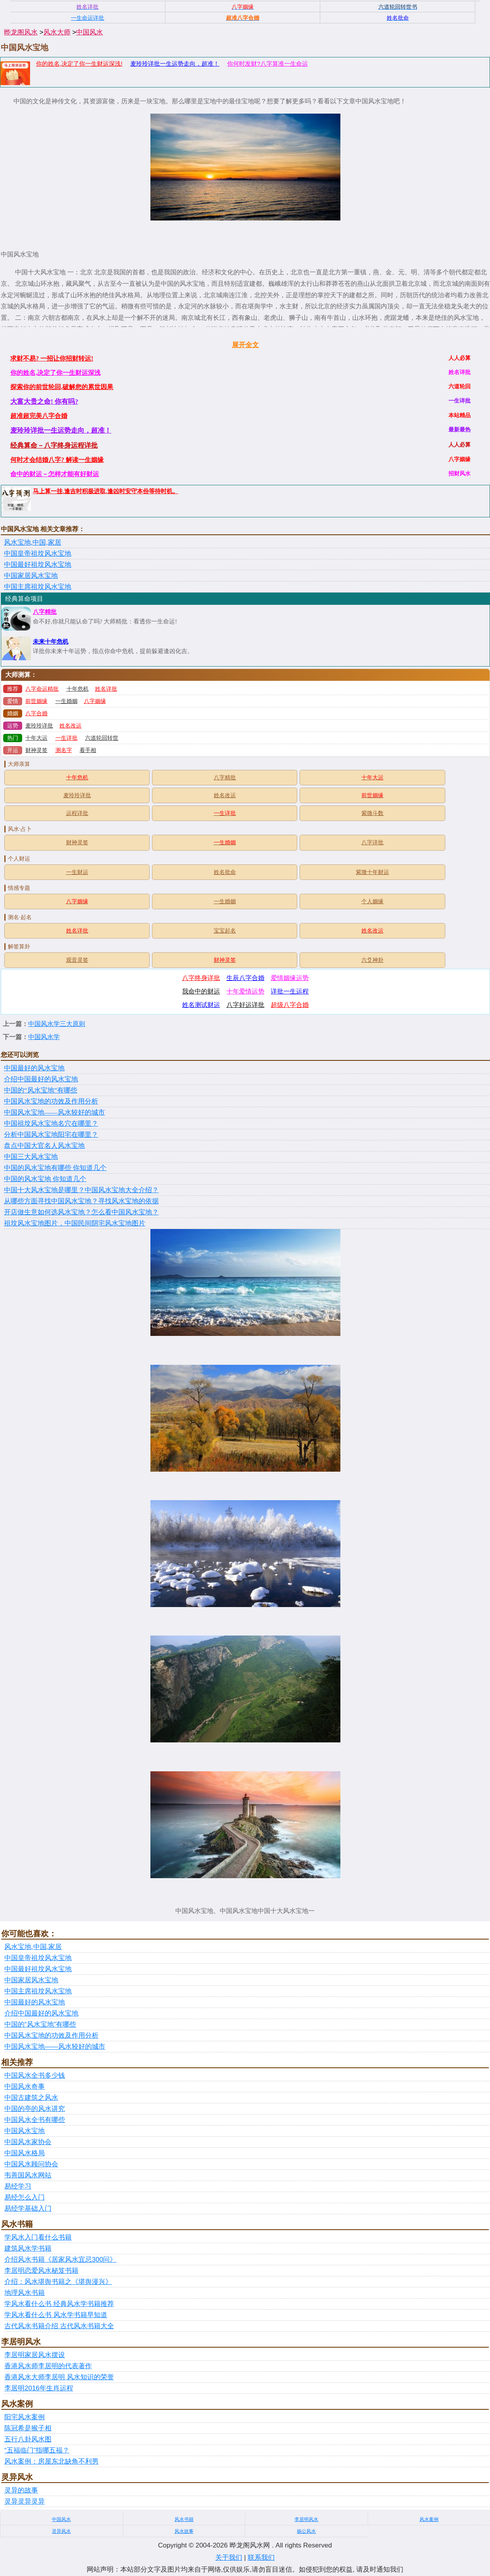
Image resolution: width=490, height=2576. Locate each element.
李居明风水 (306, 2519)
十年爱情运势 (245, 991)
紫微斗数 (372, 813)
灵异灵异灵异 (24, 2501)
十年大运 (36, 738)
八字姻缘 (95, 701)
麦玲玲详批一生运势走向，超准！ (174, 63)
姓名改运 (70, 726)
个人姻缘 (372, 901)
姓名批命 (225, 872)
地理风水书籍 (24, 2293)
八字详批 (372, 842)
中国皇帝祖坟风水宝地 (37, 553)
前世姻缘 (36, 701)
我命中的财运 (201, 991)
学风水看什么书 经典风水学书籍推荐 (59, 2304)
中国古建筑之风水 (31, 2097)
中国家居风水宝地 (31, 575)
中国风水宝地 (24, 2131)
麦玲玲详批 (39, 726)
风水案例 (429, 2519)
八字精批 (45, 612)
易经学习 (17, 2186)
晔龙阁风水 (21, 32)
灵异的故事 (21, 2490)
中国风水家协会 (27, 2142)
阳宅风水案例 (24, 2417)
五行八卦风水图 (27, 2439)
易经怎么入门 (24, 2197)
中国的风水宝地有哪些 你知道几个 (55, 1168)
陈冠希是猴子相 (27, 2428)
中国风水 (89, 32)
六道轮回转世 (101, 738)
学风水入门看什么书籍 (38, 2237)
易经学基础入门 (27, 2208)
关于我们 (228, 2557)
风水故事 (184, 2531)
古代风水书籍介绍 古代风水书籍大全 (59, 2326)
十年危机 (77, 689)
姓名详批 (106, 689)
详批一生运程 (290, 991)
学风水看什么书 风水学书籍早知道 (55, 2315)
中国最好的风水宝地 (34, 1068)
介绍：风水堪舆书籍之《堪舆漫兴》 (58, 2281)
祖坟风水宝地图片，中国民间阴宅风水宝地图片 (74, 1223)
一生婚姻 (66, 701)
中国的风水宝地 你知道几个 (45, 1179)
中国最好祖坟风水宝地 (37, 564)
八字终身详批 (201, 978)
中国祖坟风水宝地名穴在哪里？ (51, 1123)
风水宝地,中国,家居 (32, 542)
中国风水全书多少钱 (34, 2075)
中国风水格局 (24, 2153)
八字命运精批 (42, 689)
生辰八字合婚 (245, 978)
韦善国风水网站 (27, 2175)
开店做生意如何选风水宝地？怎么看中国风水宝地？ (81, 1212)
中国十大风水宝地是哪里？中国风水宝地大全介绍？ (81, 1190)
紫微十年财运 (372, 872)
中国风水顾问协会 (31, 2164)
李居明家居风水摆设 (34, 2355)
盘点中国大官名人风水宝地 (44, 1145)
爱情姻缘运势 (290, 978)
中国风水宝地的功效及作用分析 (51, 1101)
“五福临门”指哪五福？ (36, 2450)
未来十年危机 (50, 641)
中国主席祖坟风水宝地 (37, 587)
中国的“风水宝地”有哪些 (40, 1090)
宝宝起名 (225, 931)
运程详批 (77, 813)
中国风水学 (44, 1036)
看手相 (88, 750)
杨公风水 (306, 2531)
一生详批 (66, 738)
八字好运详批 (245, 1004)
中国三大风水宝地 (31, 1157)
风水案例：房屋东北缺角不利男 (51, 2461)
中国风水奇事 (24, 2086)
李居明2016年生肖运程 (38, 2388)
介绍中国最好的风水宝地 (41, 1079)
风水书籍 (184, 2519)
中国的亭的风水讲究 (34, 2108)
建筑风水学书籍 (27, 2248)
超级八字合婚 (290, 1004)
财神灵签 (36, 750)
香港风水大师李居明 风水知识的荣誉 (59, 2377)
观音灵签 (77, 960)
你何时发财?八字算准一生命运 (267, 63)
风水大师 (57, 32)
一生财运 (77, 872)
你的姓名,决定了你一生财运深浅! (79, 63)
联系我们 (261, 2557)
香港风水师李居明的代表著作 (48, 2366)
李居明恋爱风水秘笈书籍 (41, 2270)
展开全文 (245, 345)
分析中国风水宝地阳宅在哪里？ (51, 1134)
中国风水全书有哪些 (34, 2120)
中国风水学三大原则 (56, 1023)
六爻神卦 (372, 960)
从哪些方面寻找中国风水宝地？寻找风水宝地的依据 (81, 1201)
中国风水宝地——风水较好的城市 (54, 1112)
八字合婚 (36, 713)
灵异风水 (61, 2531)
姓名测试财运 (201, 1004)
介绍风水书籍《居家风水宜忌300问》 (60, 2259)
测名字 (63, 750)
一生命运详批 (87, 18)
